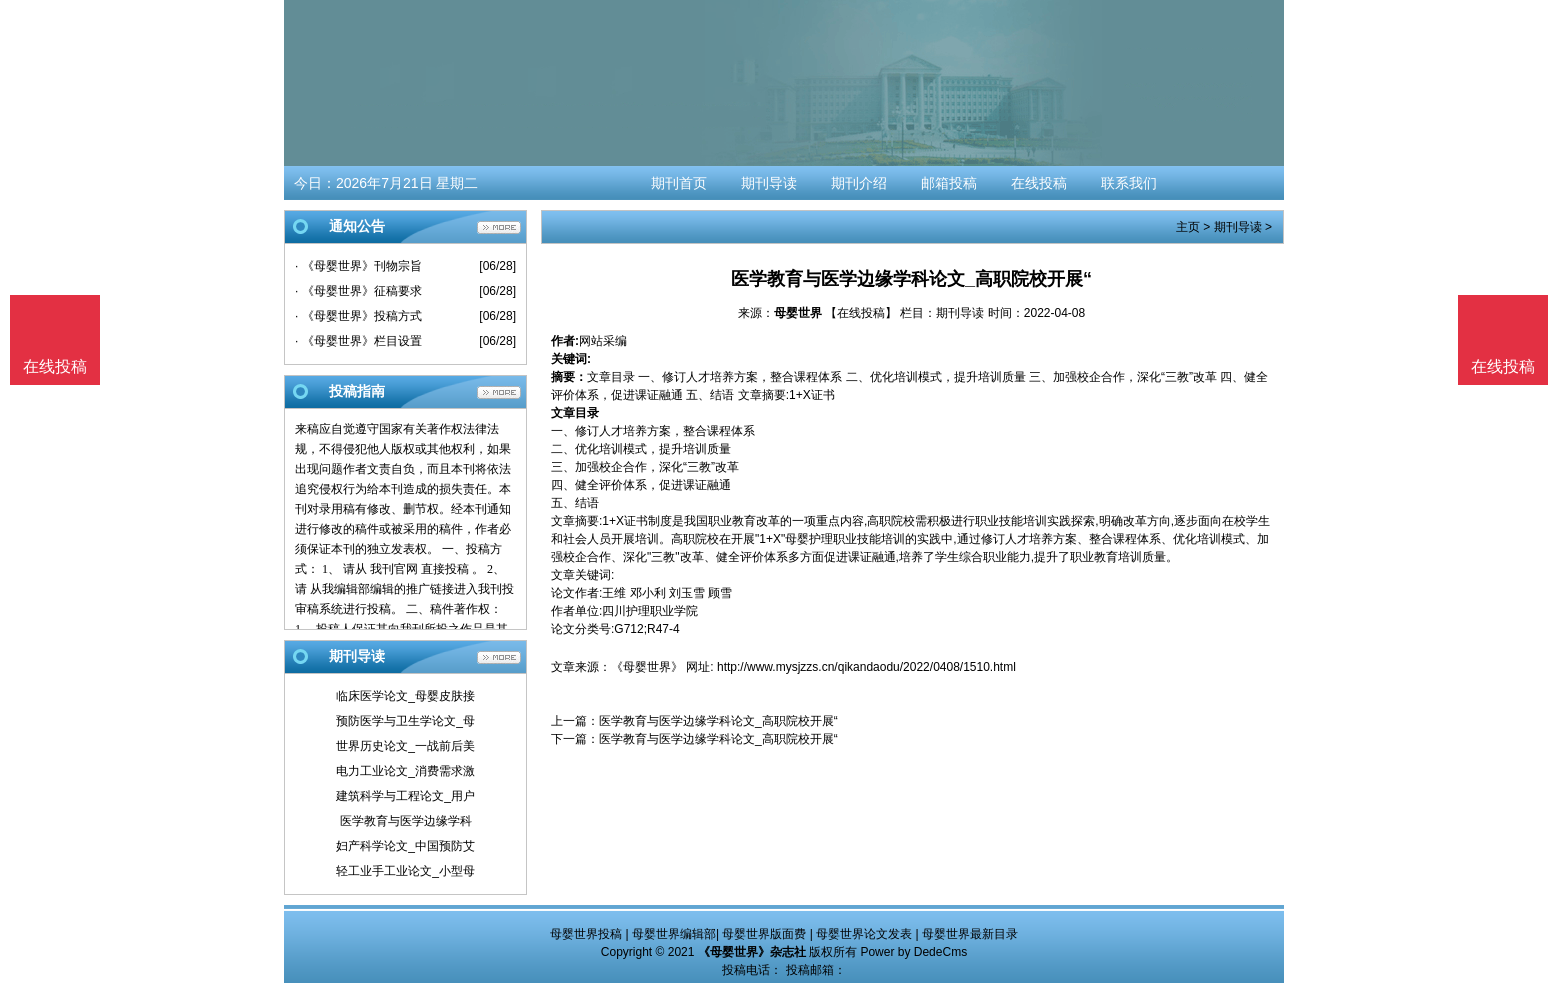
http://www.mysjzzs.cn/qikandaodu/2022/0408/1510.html (866, 667)
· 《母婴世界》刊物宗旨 (358, 266)
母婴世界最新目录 (970, 934)
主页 (1188, 227)
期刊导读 (769, 183)
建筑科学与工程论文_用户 (405, 796)
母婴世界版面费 (764, 934)
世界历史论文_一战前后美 (405, 746)
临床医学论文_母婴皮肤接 (405, 696)
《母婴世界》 (647, 667)
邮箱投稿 (949, 183)
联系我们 (1129, 183)
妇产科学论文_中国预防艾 (405, 846)
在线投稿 (1039, 183)
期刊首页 (679, 183)
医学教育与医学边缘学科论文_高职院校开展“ (718, 721)
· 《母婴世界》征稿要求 (358, 291)
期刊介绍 (859, 183)
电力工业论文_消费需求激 (405, 771)
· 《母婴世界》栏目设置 (358, 341)
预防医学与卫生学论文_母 (405, 721)
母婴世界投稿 (586, 934)
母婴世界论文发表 (864, 934)
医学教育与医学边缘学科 (406, 821)
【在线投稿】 (861, 313)
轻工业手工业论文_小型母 (405, 871)
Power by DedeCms (913, 952)
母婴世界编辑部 (674, 934)
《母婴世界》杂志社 (752, 952)
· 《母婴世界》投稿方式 (358, 316)
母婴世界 (798, 313)
